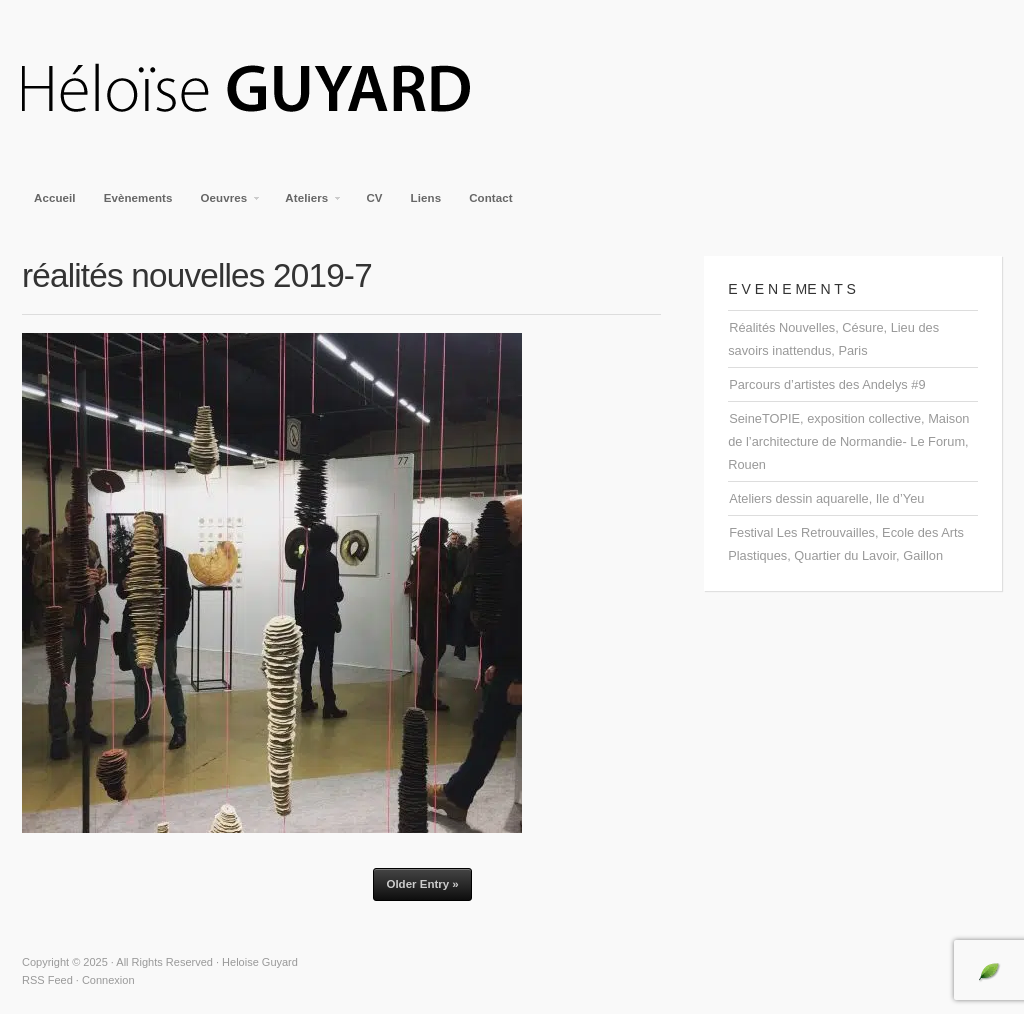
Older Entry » (422, 884)
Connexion (108, 980)
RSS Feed (47, 980)
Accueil (55, 198)
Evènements (138, 198)
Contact (491, 198)
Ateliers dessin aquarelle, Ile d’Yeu (826, 498)
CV (374, 198)
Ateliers (307, 204)
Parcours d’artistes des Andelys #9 (827, 384)
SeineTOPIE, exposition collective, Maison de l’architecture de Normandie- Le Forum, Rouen (848, 441)
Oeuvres (225, 204)
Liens (426, 198)
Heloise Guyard (262, 90)
